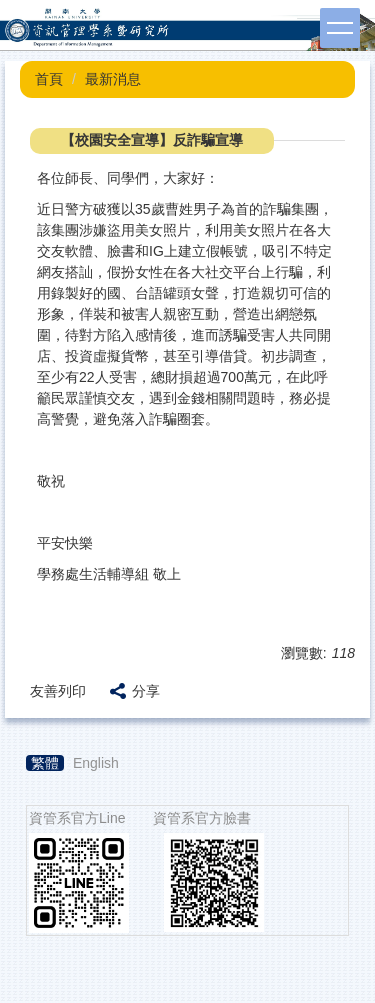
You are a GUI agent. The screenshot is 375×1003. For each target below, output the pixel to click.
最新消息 (113, 79)
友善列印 (58, 691)
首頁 (49, 79)
